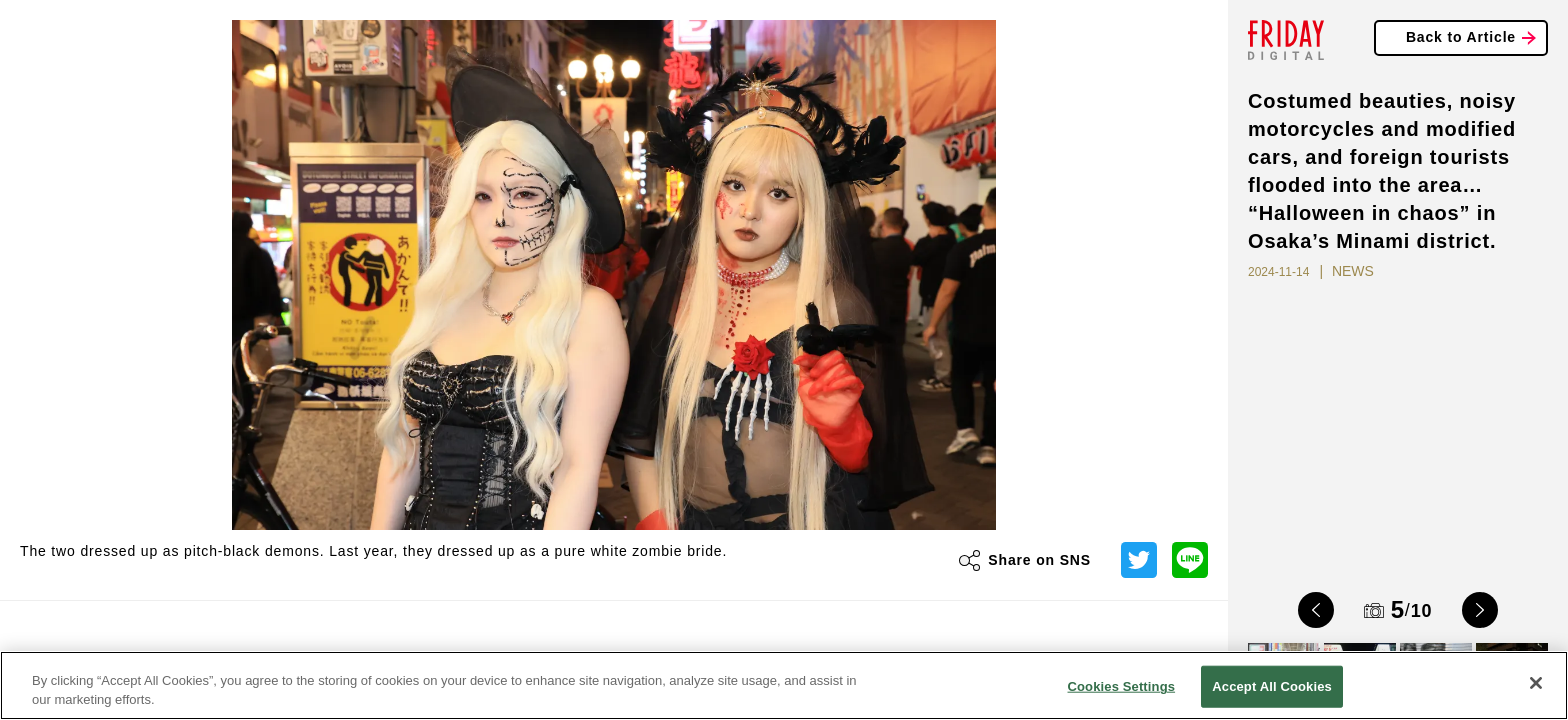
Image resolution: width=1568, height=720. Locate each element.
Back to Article (1461, 37)
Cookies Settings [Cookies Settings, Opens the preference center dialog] (1122, 686)
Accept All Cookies (1272, 686)
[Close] (1536, 683)
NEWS (1353, 271)
